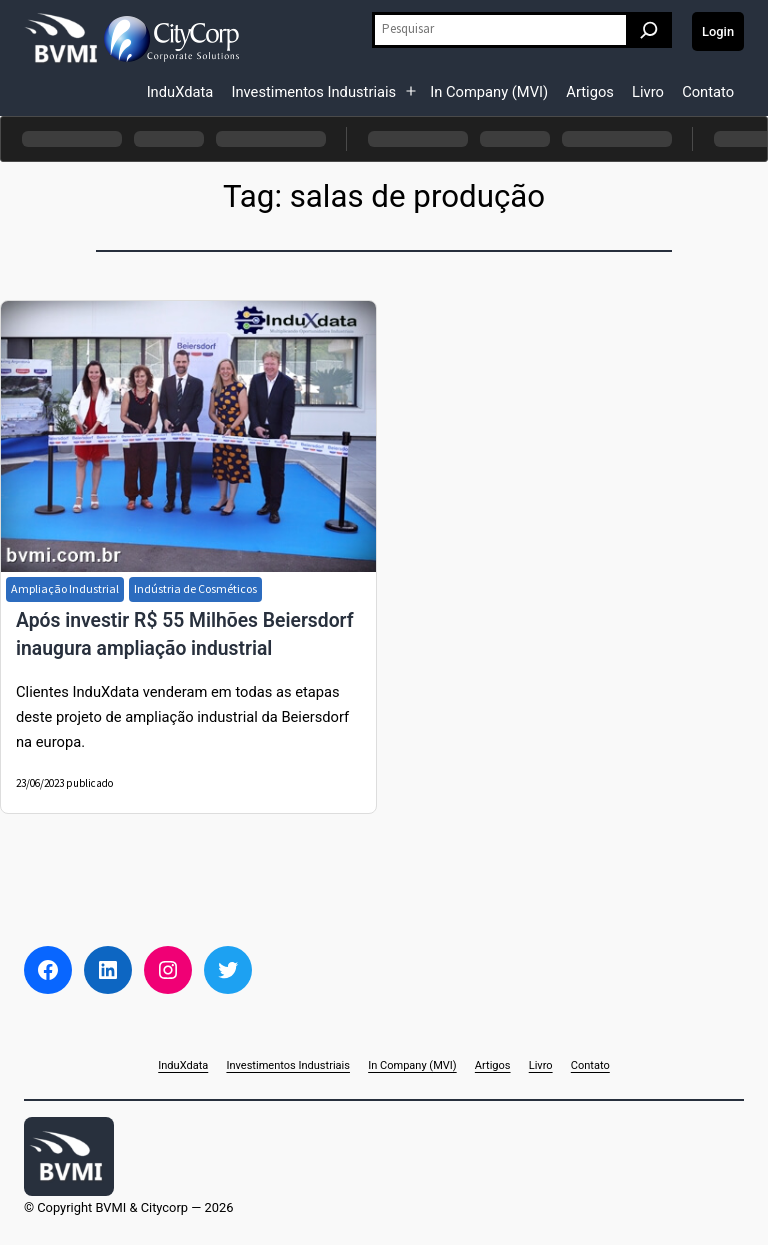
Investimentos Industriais (313, 92)
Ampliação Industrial (65, 588)
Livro (648, 92)
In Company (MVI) (489, 92)
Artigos (590, 92)
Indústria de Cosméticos (195, 588)
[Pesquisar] (649, 30)
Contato (708, 92)
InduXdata (180, 92)
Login (718, 31)
